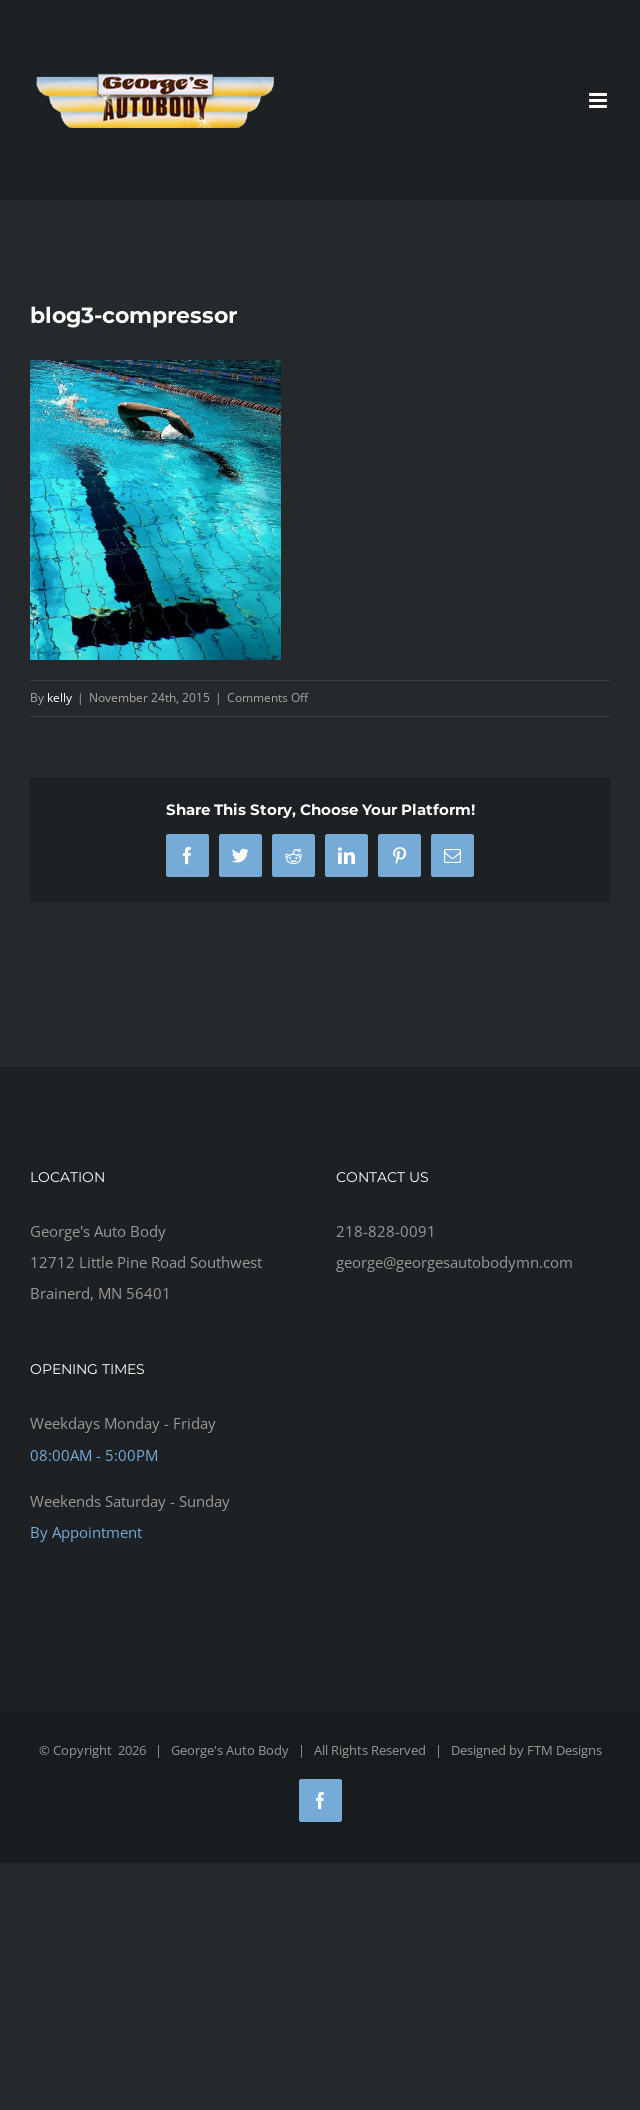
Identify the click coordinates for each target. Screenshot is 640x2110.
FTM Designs (564, 1750)
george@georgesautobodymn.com (454, 1262)
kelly (59, 697)
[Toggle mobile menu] (599, 100)
